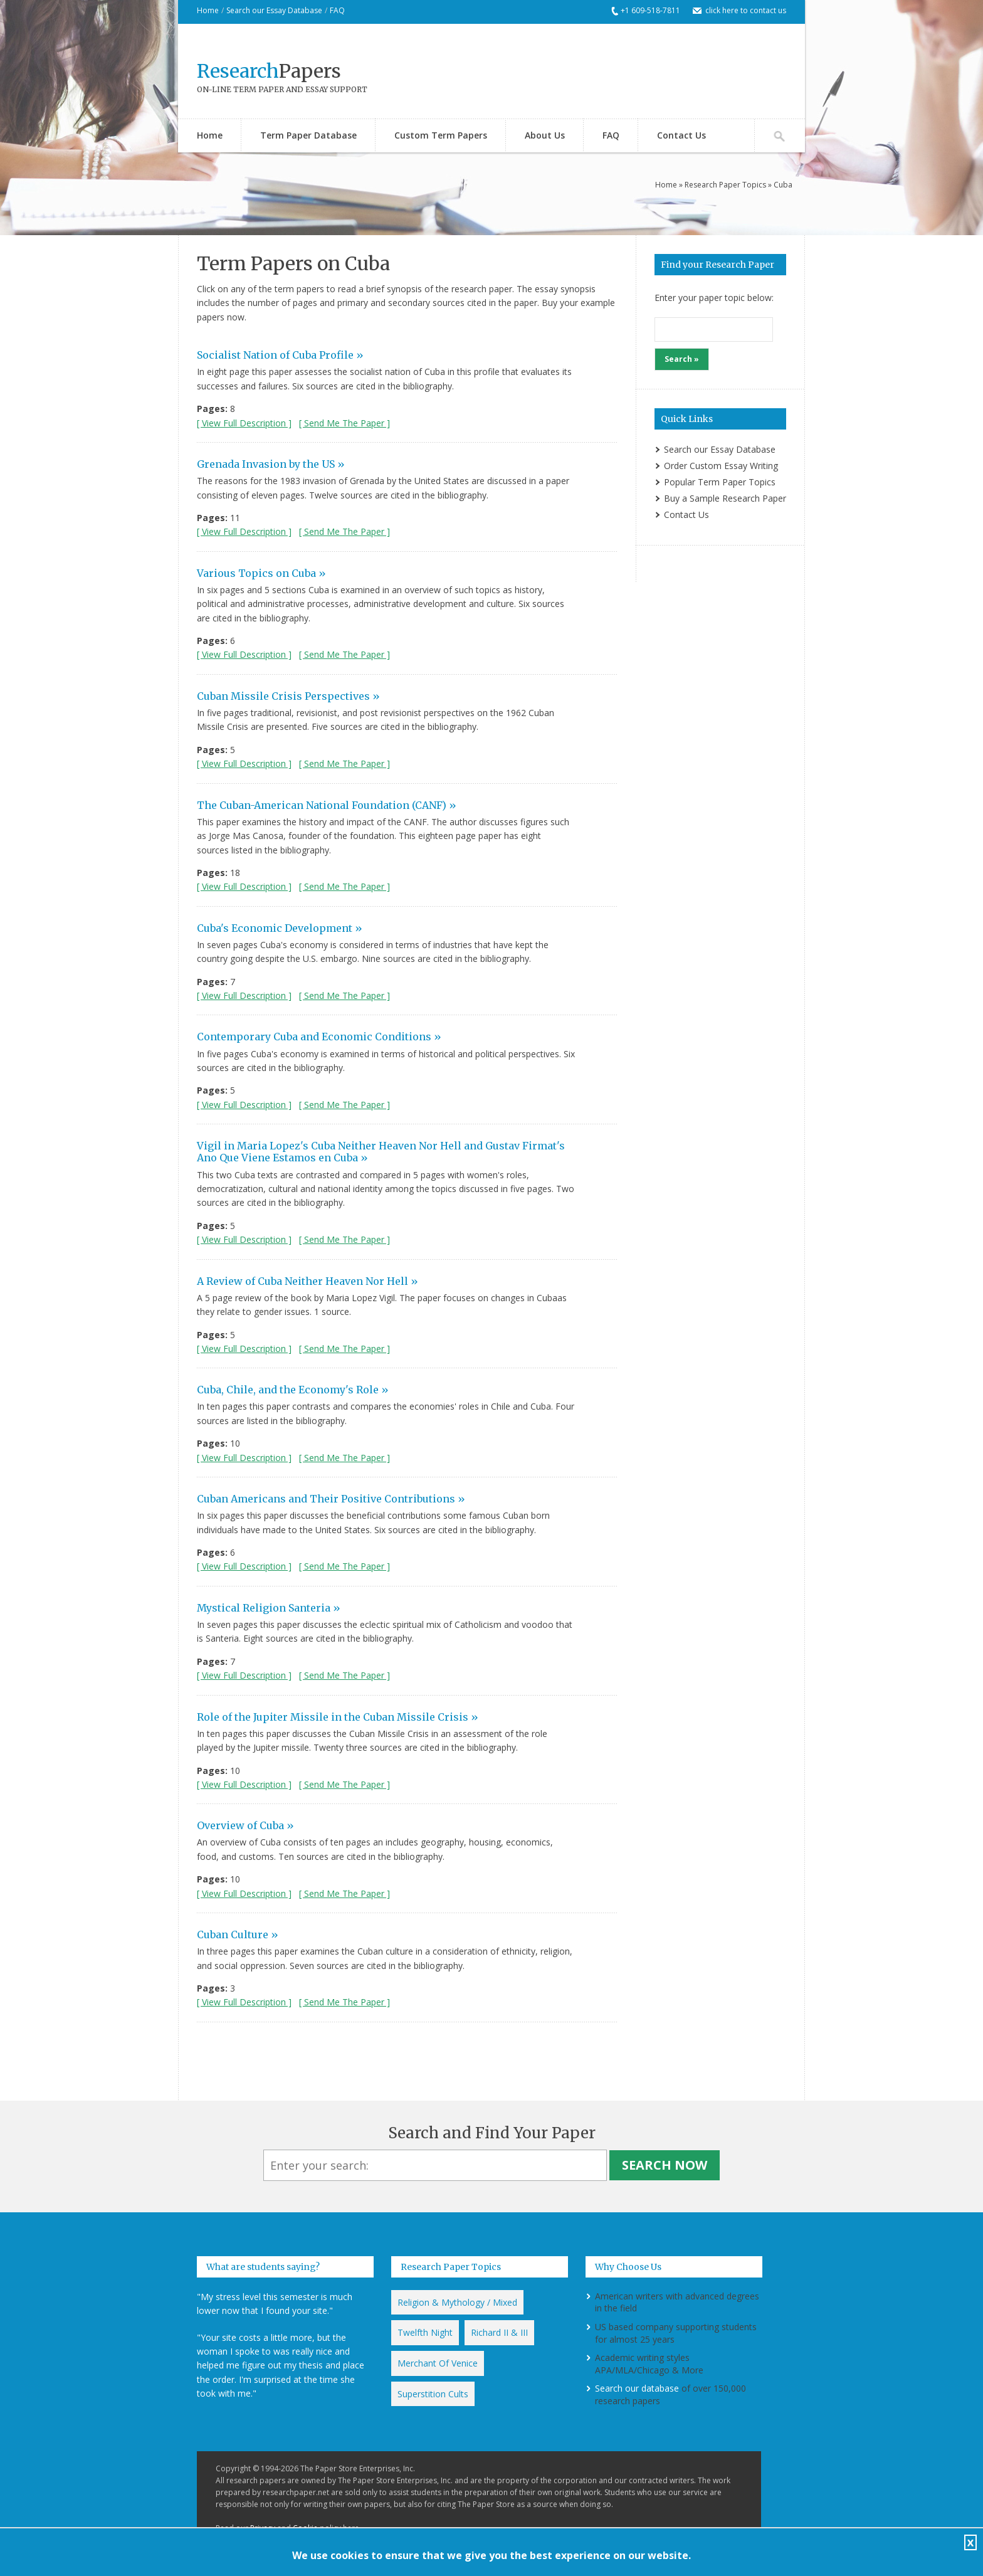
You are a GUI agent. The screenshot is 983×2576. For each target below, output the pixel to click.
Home (208, 10)
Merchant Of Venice (437, 2363)
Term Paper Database (308, 135)
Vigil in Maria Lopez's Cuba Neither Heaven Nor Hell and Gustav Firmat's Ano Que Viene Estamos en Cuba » (381, 1151)
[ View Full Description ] (244, 423)
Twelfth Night (425, 2332)
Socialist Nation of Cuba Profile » (280, 355)
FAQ (337, 10)
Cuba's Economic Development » (279, 928)
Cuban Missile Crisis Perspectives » (288, 696)
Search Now (664, 2164)
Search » (682, 359)
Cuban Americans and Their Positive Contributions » (331, 1498)
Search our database (637, 2388)
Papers (269, 71)
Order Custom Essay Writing (721, 466)
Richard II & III (499, 2332)
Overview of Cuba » (245, 1825)
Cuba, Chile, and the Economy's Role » (293, 1389)
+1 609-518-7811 (650, 10)
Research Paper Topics (725, 184)
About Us (545, 135)
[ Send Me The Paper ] (344, 423)
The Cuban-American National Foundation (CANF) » (326, 805)
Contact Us (681, 135)
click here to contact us (745, 10)
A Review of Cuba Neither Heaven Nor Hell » (307, 1281)
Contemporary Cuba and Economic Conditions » (319, 1036)
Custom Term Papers (440, 135)
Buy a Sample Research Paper (725, 498)
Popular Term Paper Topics (719, 482)
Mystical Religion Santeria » (268, 1608)
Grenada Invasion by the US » (271, 464)
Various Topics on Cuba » (261, 573)
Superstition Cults (432, 2394)
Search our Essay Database (274, 10)
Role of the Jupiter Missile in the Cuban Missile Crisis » (337, 1717)
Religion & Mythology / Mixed (457, 2302)
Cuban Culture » (237, 1934)
